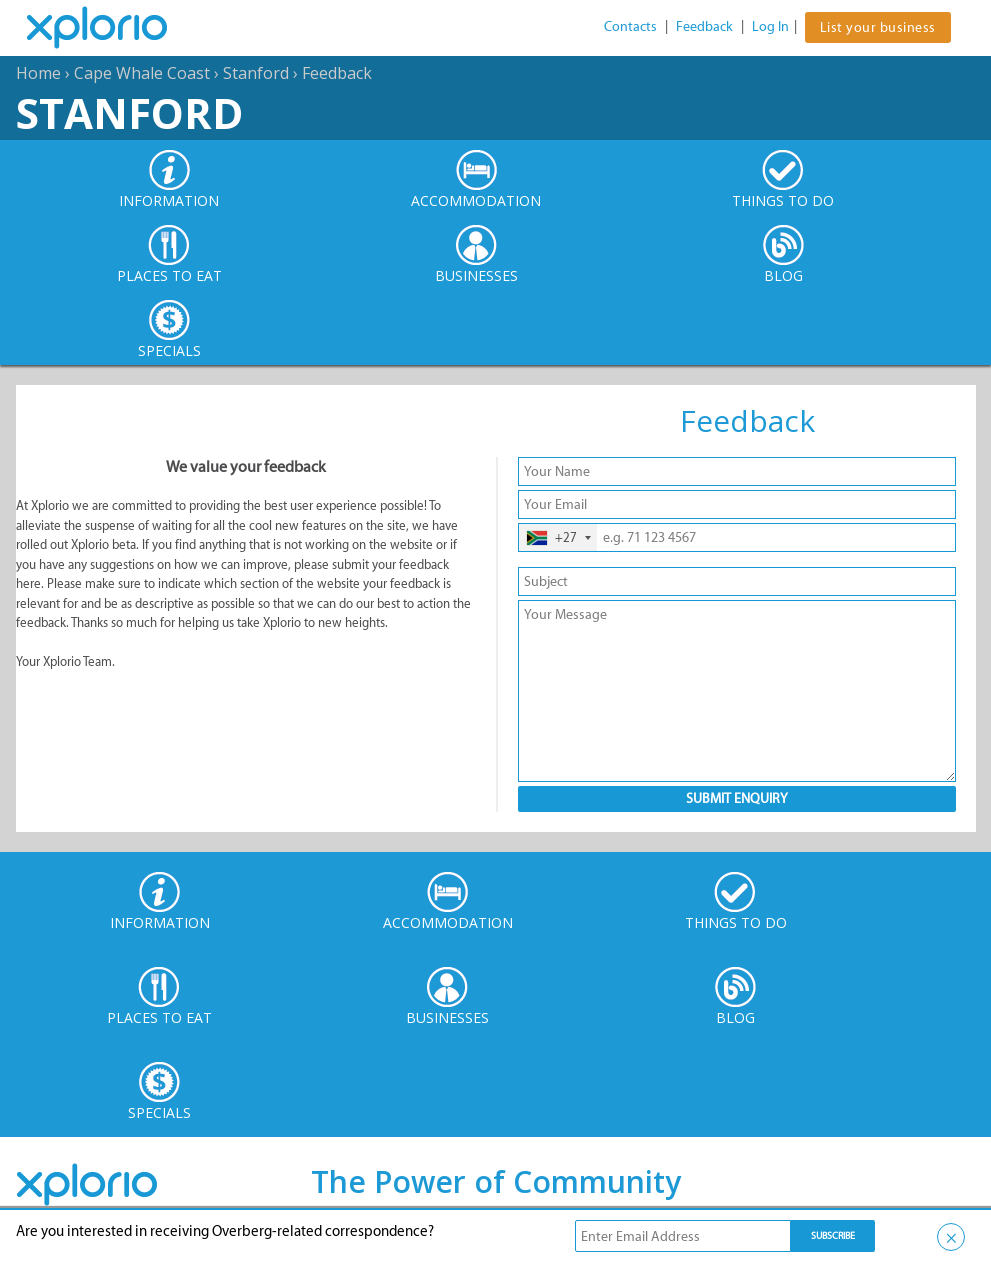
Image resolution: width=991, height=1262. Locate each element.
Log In (770, 26)
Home (38, 73)
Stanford (256, 73)
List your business (878, 27)
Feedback (704, 26)
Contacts (630, 26)
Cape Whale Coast (142, 73)
